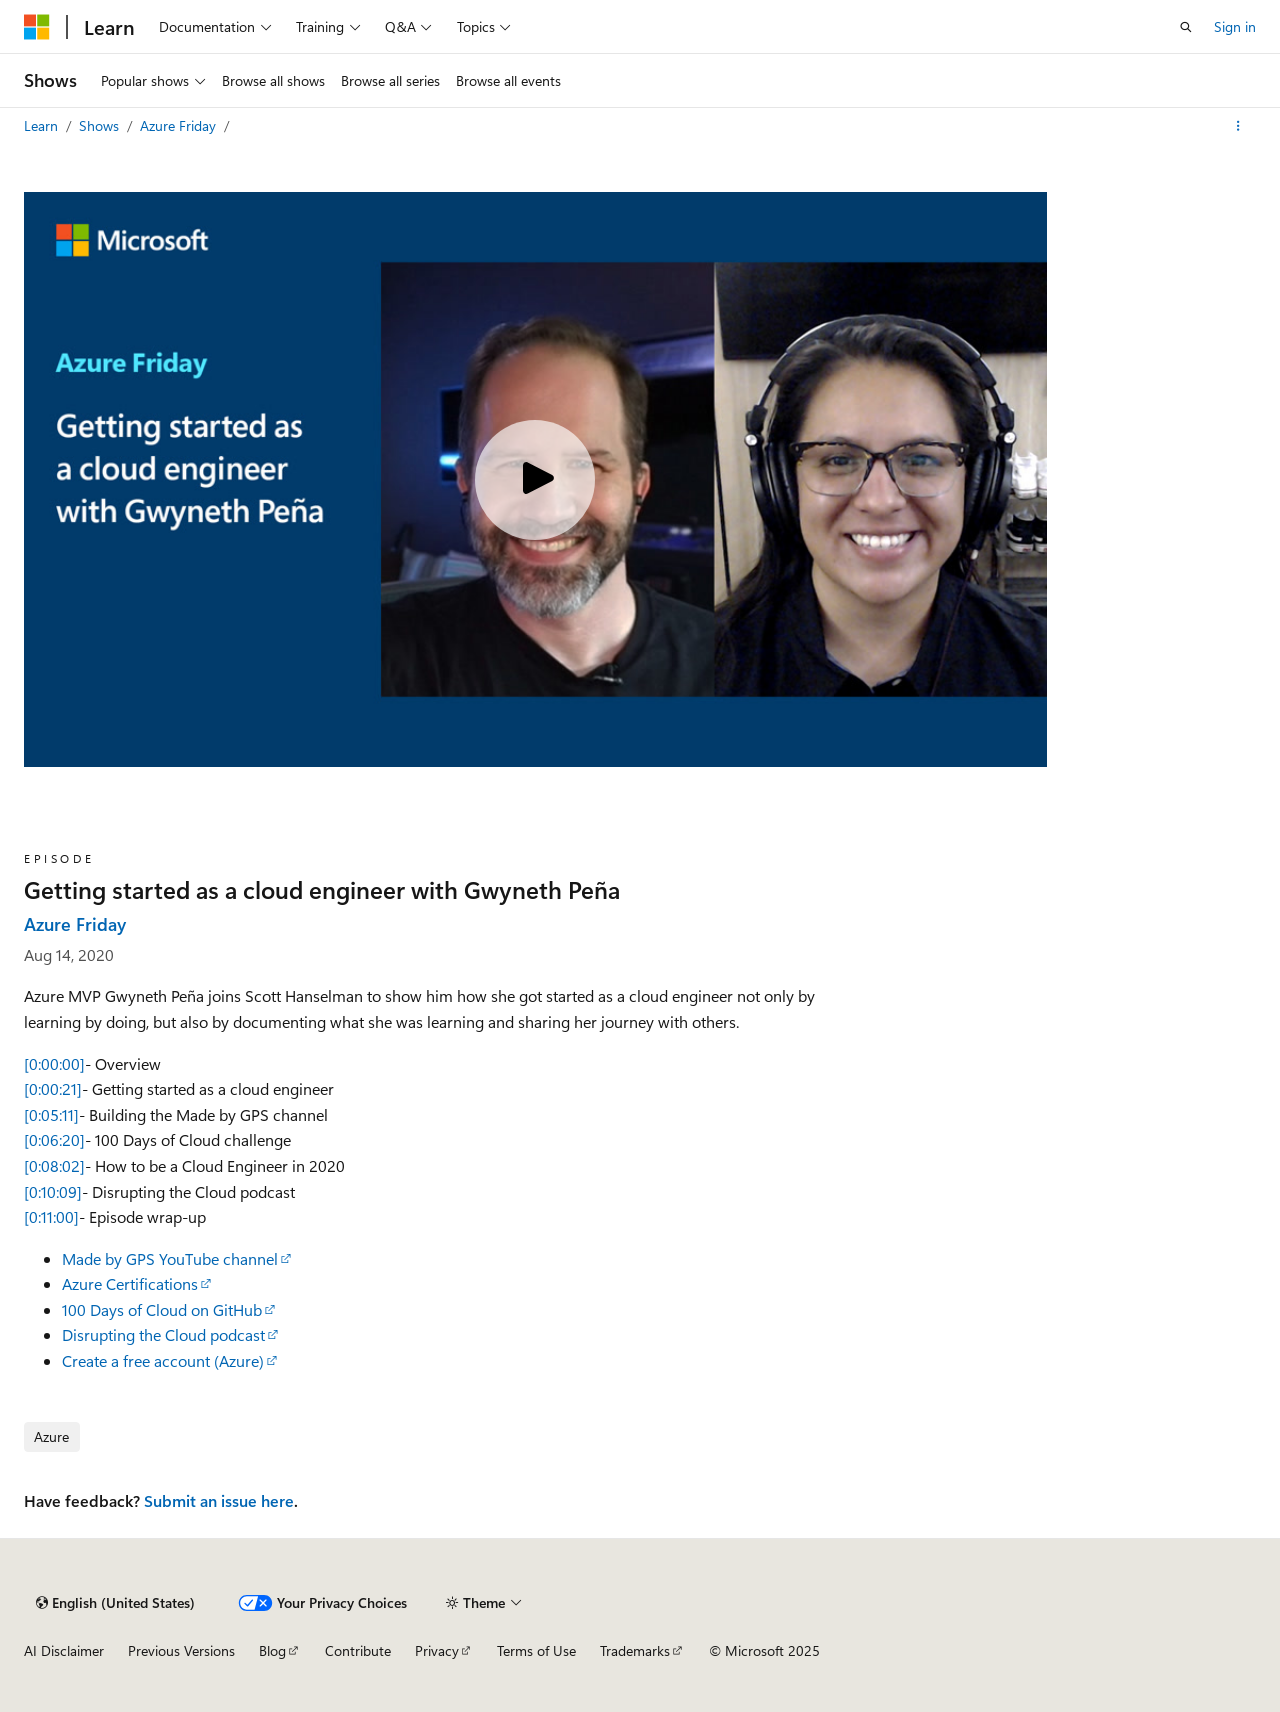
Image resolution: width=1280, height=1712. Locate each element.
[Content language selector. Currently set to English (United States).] (115, 1603)
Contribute (358, 1650)
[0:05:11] (51, 1114)
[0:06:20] (54, 1139)
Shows (101, 125)
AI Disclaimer (64, 1650)
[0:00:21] (53, 1088)
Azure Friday (180, 125)
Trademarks (635, 1650)
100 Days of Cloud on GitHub (162, 1309)
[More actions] (1238, 126)
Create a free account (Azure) (163, 1360)
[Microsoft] (37, 27)
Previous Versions (181, 1650)
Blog (272, 1650)
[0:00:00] (54, 1063)
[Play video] (535, 480)
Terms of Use (536, 1650)
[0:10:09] (53, 1191)
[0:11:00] (51, 1216)
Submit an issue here (219, 1500)
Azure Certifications (130, 1283)
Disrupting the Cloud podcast (163, 1334)
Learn (43, 125)
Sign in (1235, 26)
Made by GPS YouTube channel (170, 1258)
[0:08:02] (54, 1165)
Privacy (437, 1650)
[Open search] (1186, 27)
